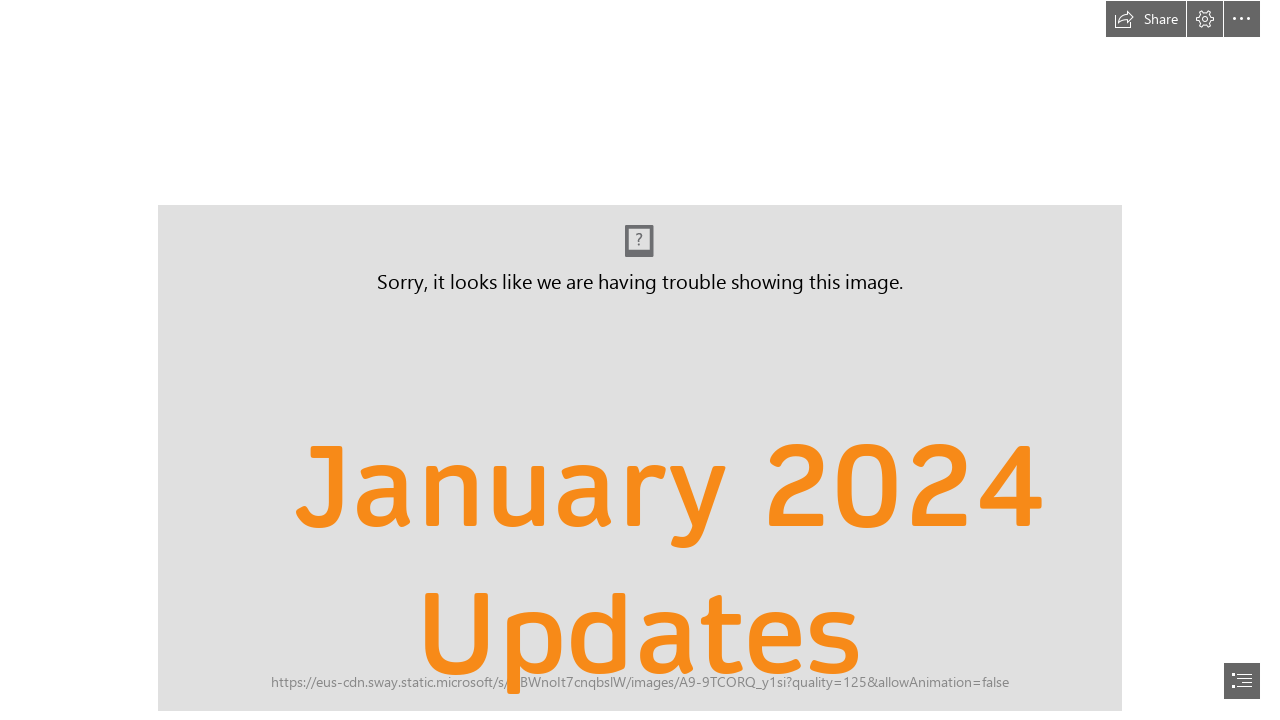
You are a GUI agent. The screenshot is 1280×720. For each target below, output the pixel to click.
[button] (1146, 19)
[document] (640, 360)
